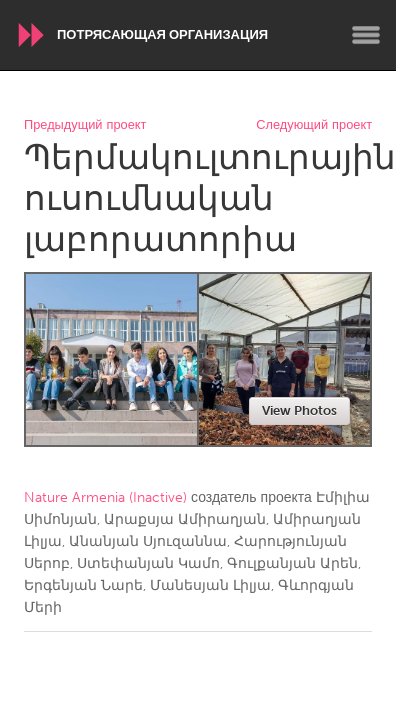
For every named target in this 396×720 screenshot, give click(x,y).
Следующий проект (314, 125)
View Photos (299, 410)
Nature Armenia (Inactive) (105, 497)
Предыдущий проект (85, 125)
